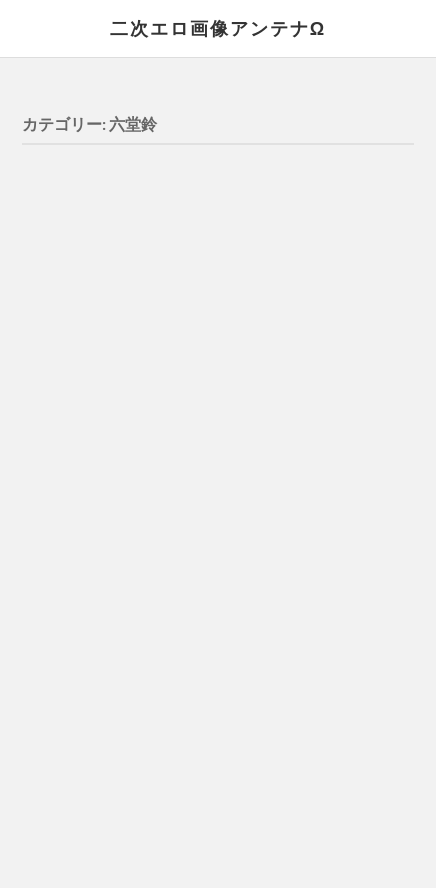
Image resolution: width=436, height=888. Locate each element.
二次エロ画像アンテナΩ (218, 28)
